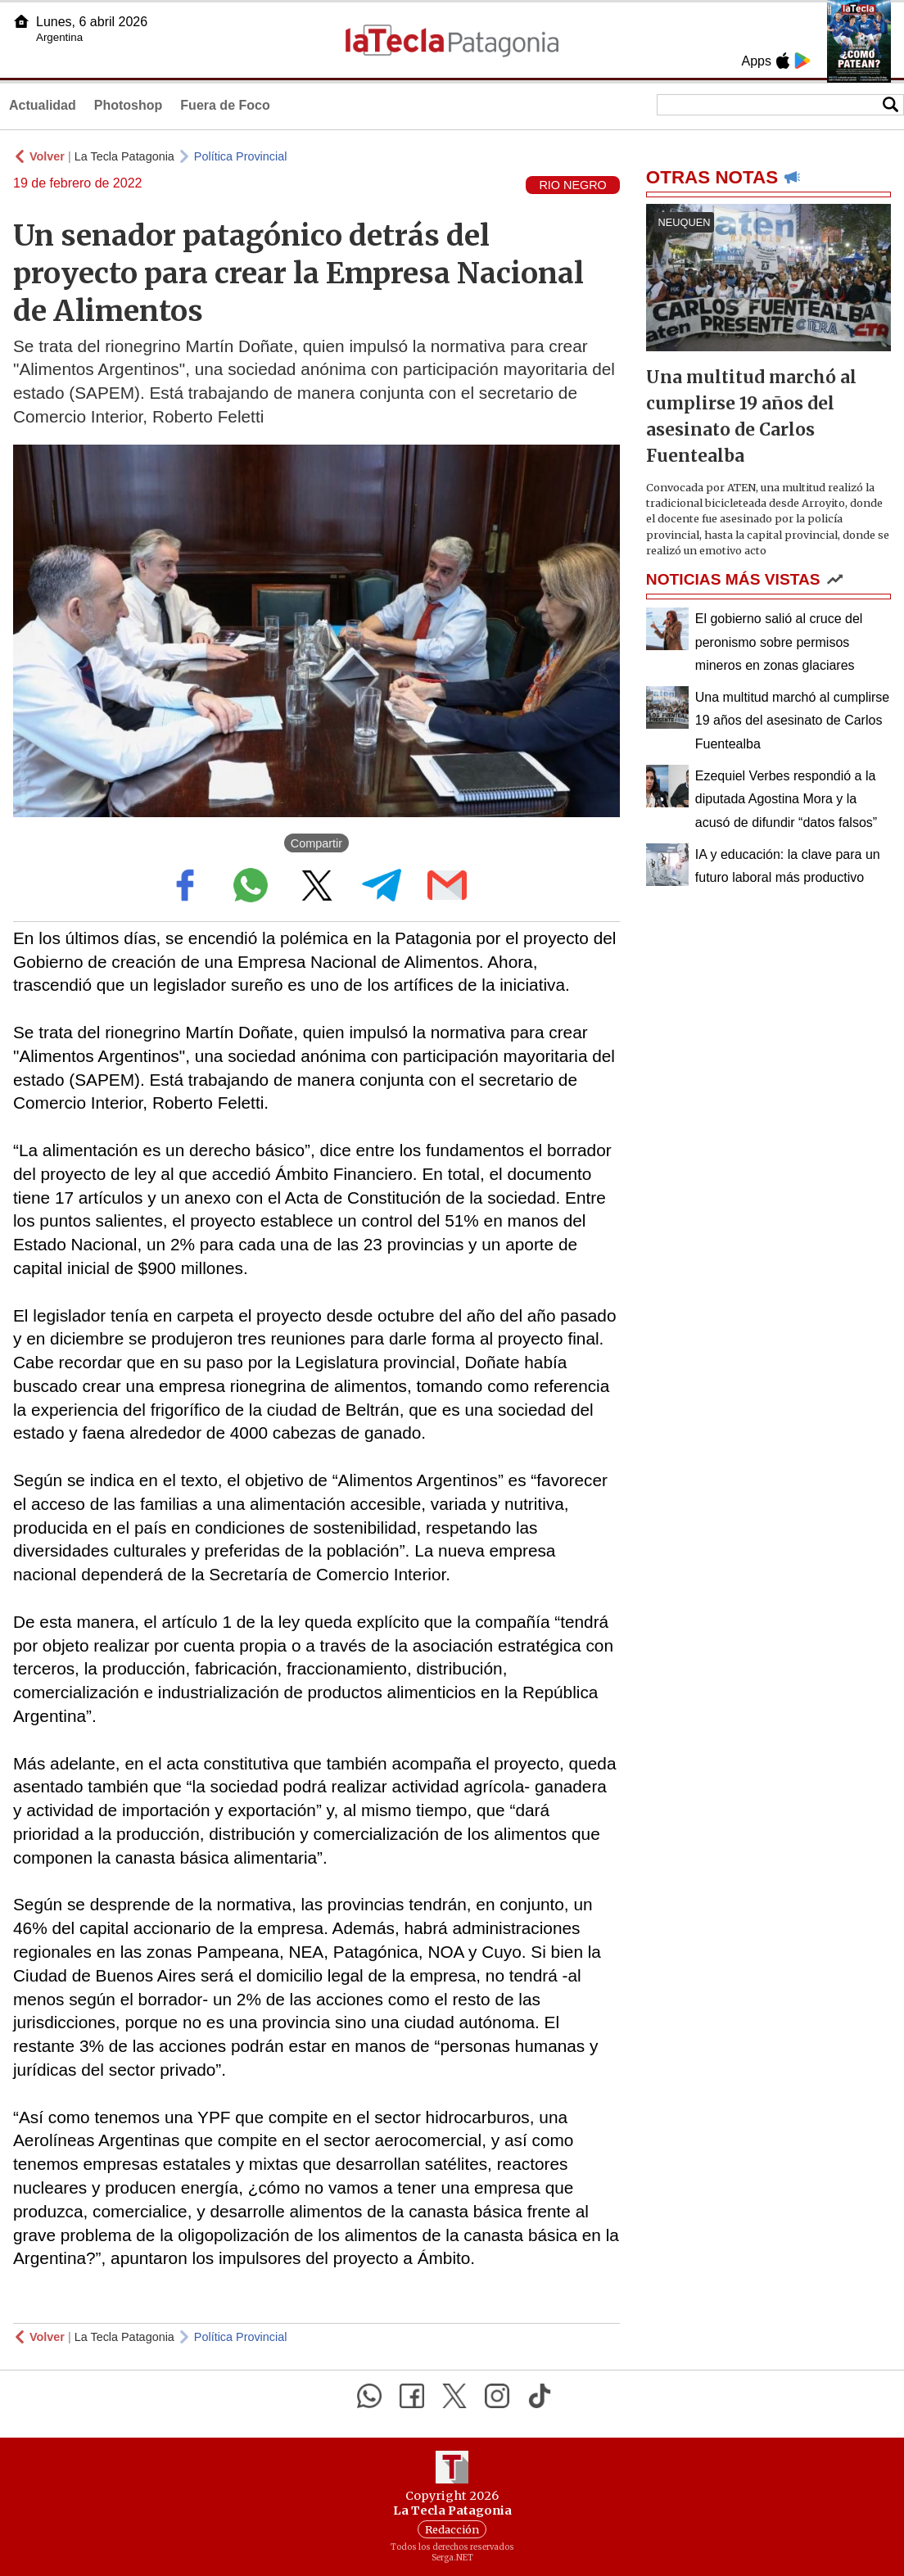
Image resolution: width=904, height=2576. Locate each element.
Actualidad (42, 105)
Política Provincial (240, 156)
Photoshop (128, 105)
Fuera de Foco (224, 105)
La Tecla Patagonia (124, 156)
